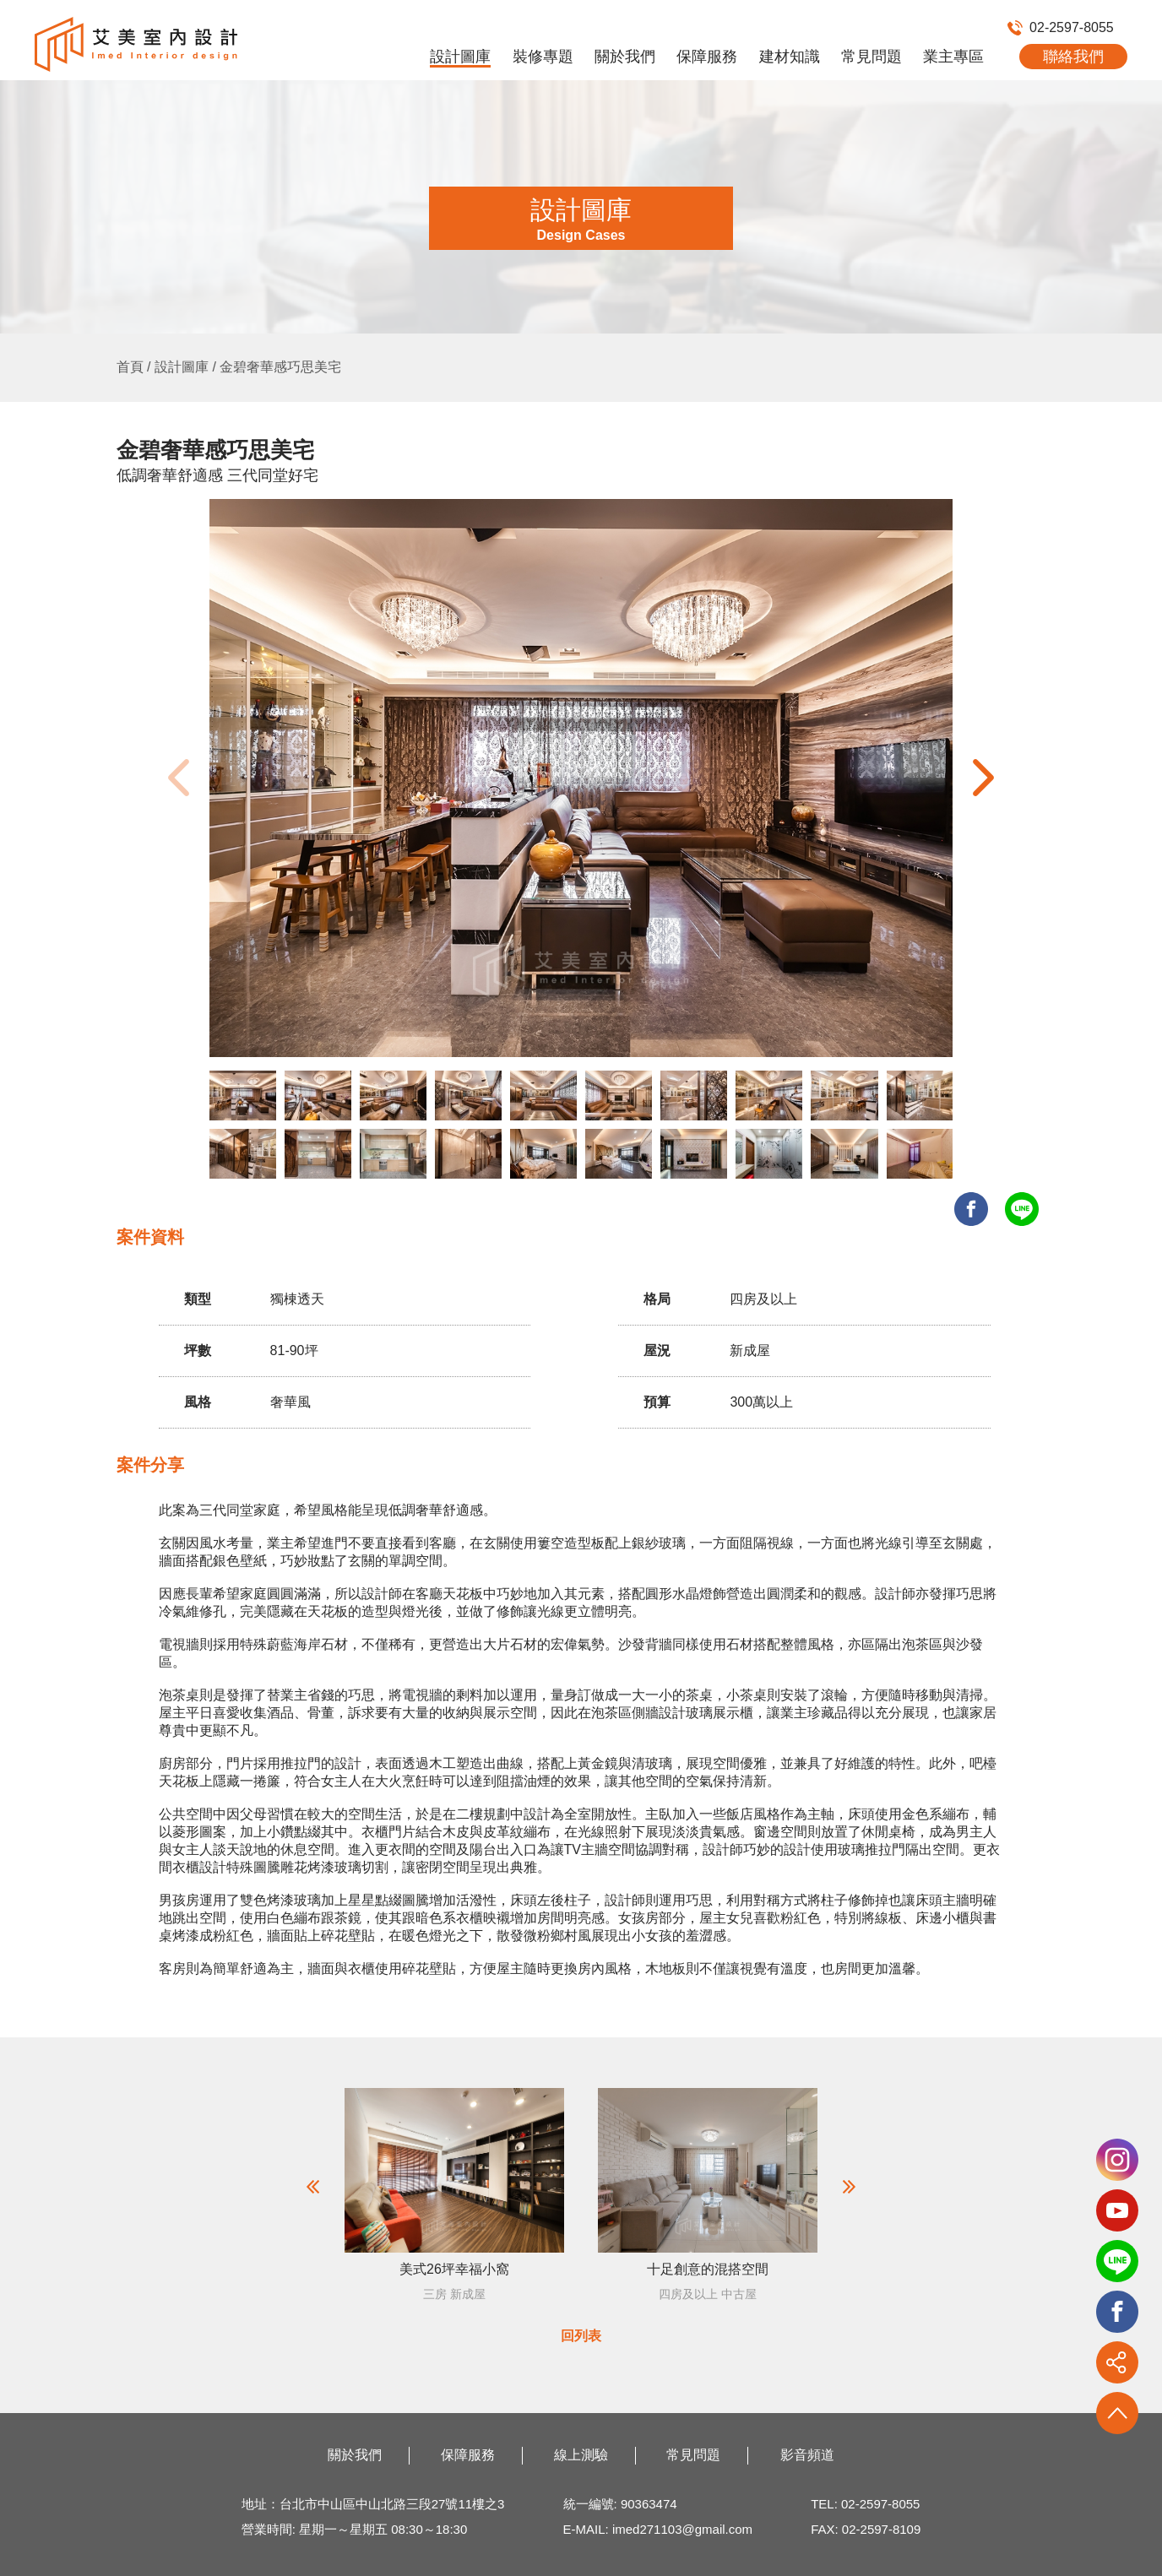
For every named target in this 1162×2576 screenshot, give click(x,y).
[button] (983, 777)
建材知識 (789, 56)
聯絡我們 (1073, 56)
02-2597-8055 (1060, 27)
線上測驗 (581, 2455)
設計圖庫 (460, 56)
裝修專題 (543, 56)
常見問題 (871, 56)
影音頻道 (807, 2455)
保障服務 (706, 56)
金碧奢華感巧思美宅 (280, 367)
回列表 (581, 2336)
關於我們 (625, 56)
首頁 (130, 367)
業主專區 (953, 56)
